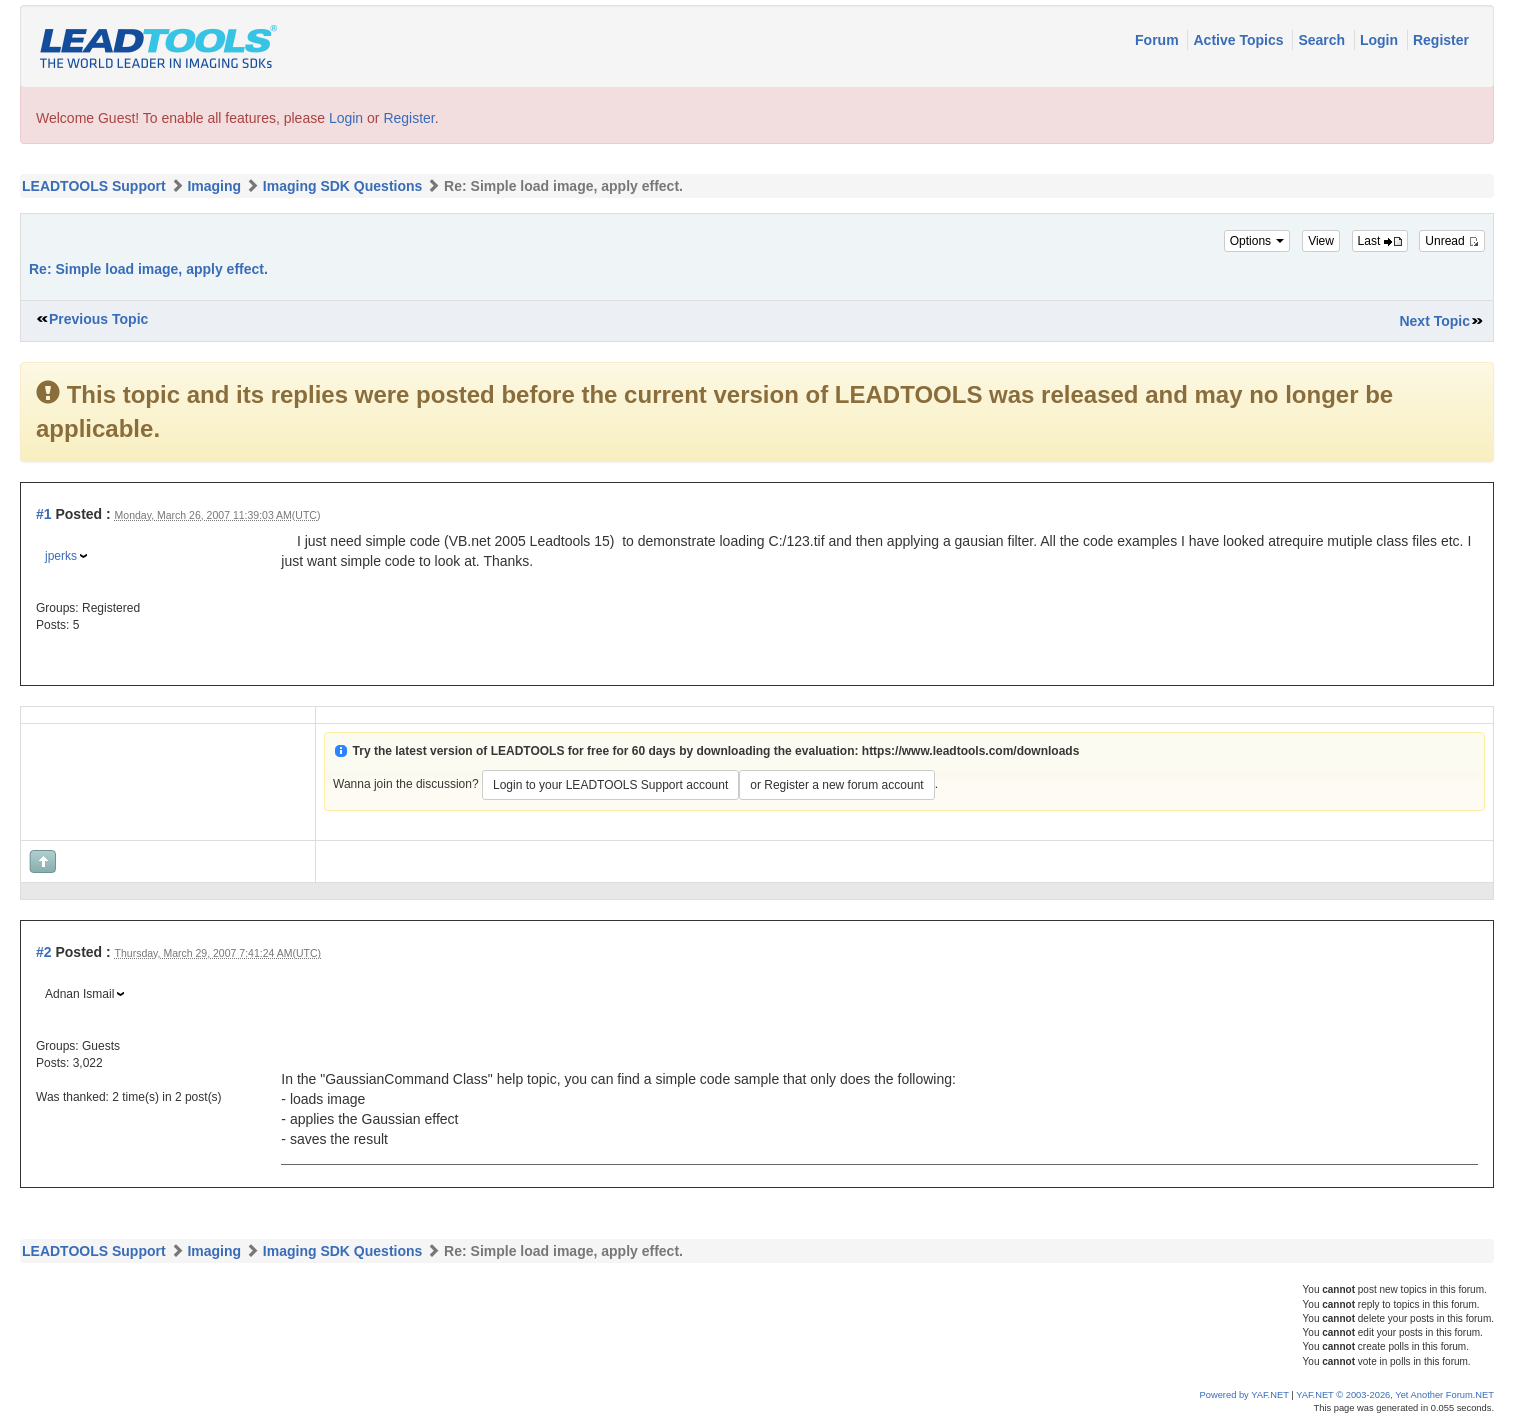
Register (1441, 40)
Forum (1158, 40)
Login (1381, 40)
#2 (44, 952)
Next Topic (1434, 321)
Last (1380, 241)
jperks (61, 556)
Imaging (214, 186)
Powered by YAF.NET (1244, 1395)
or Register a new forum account (836, 785)
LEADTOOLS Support (94, 186)
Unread (1452, 241)
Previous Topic (98, 319)
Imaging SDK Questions (342, 186)
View (1321, 241)
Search (1323, 40)
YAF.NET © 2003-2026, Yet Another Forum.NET (1395, 1395)
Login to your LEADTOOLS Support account (610, 785)
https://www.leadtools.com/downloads (971, 751)
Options (1257, 241)
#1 (44, 514)
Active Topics (1240, 40)
